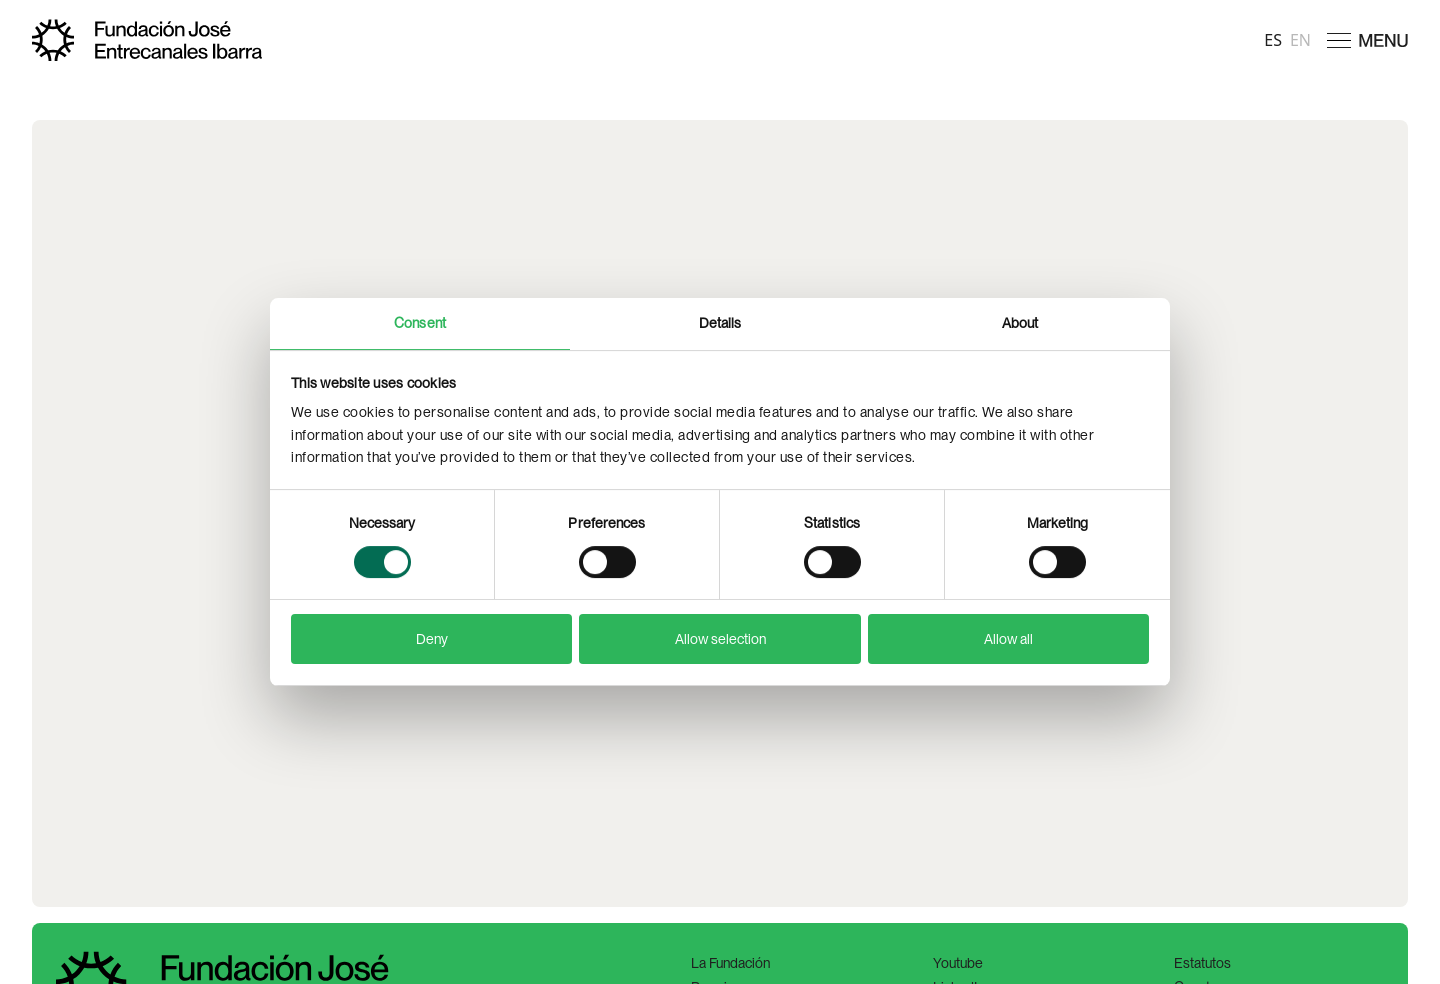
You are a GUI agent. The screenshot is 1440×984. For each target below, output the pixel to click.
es (1273, 40)
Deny (432, 639)
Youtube (958, 963)
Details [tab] (720, 323)
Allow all (1008, 639)
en (1300, 40)
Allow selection (720, 639)
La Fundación (730, 963)
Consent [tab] (420, 323)
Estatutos (1202, 963)
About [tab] (1020, 323)
